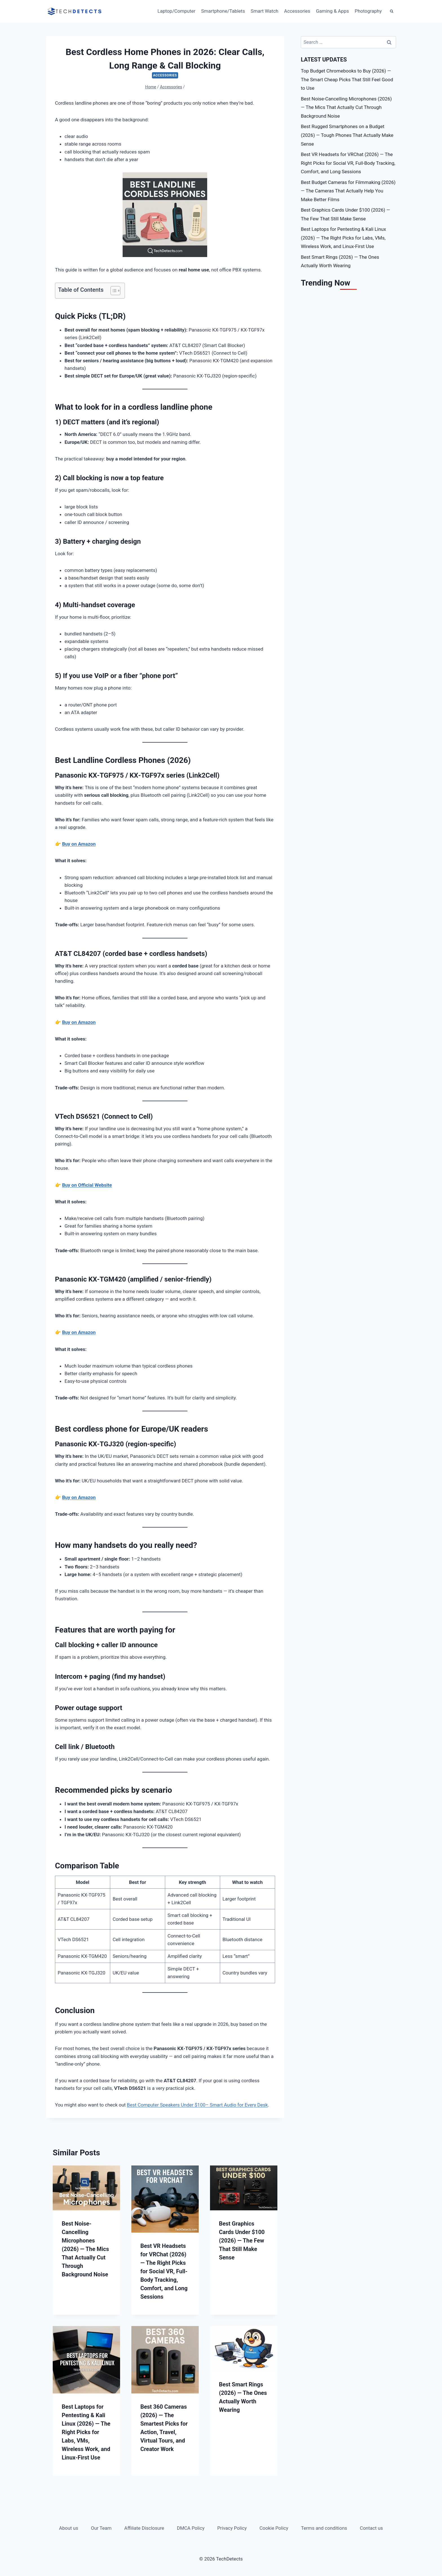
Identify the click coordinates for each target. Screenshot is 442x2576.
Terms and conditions (324, 2528)
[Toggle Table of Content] (112, 290)
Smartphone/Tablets (223, 11)
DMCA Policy (191, 2528)
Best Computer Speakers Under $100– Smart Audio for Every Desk (197, 2105)
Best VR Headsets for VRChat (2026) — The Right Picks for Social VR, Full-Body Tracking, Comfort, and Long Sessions (164, 2271)
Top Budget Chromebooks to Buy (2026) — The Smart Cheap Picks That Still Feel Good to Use (347, 79)
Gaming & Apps (332, 11)
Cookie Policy (274, 2528)
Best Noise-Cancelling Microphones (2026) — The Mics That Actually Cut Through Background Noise (85, 2249)
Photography (368, 11)
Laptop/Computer (177, 11)
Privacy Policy (232, 2528)
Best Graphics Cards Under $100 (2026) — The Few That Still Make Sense (242, 2240)
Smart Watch (264, 11)
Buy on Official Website (87, 1185)
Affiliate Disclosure (144, 2528)
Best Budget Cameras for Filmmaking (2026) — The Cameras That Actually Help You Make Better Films (348, 190)
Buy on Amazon (79, 844)
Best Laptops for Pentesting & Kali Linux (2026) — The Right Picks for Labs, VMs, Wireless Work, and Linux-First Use (86, 2432)
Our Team (101, 2528)
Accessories (297, 11)
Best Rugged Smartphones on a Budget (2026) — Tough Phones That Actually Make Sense (347, 135)
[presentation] (86, 2187)
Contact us (371, 2528)
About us (68, 2528)
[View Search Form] (391, 11)
